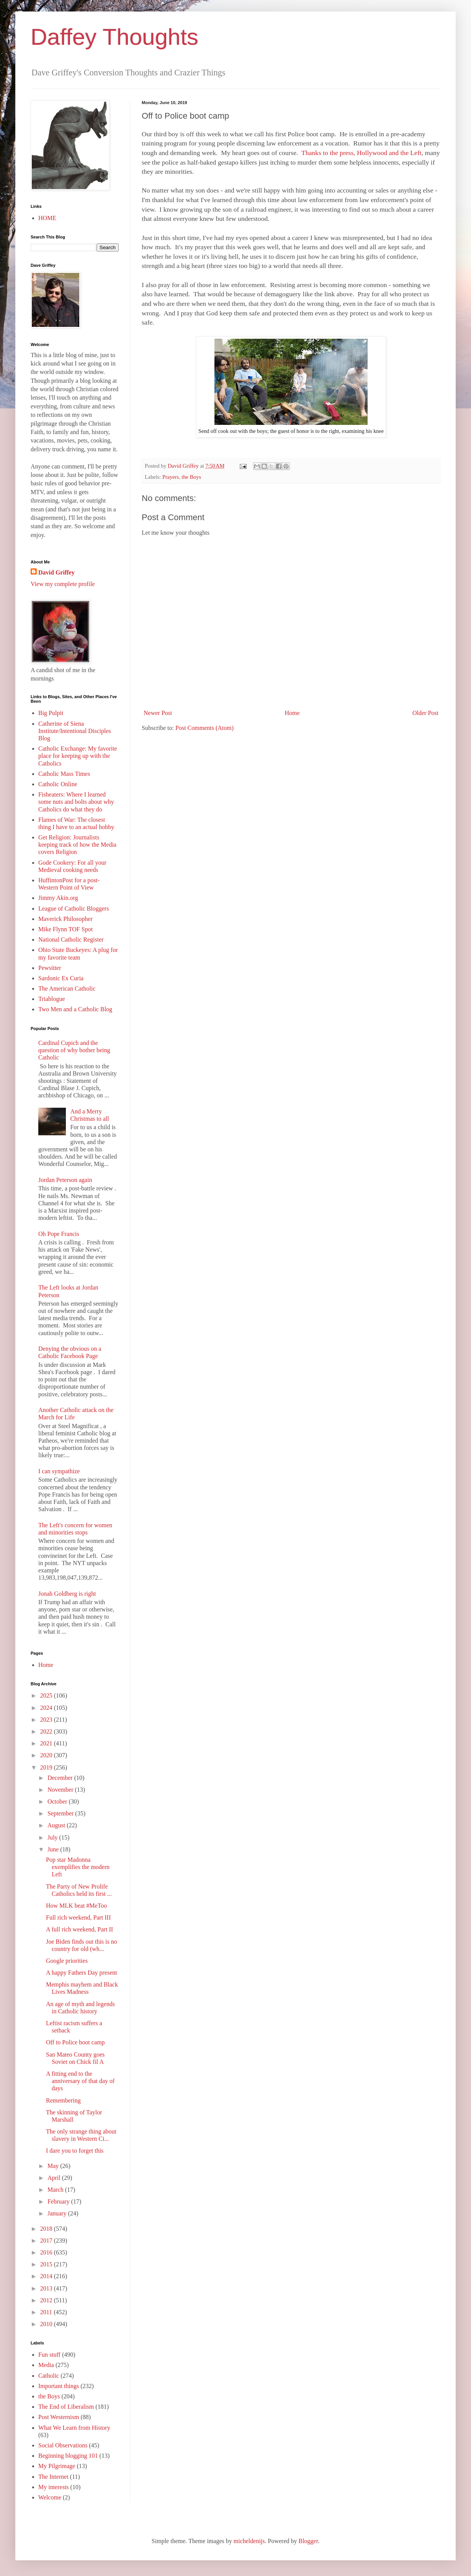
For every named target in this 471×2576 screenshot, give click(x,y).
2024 (47, 1707)
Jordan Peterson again (65, 1180)
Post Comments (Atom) (204, 728)
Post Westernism (58, 2417)
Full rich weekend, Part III (78, 1917)
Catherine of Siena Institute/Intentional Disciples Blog (74, 730)
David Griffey (56, 572)
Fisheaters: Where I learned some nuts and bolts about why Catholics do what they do (76, 801)
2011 (47, 2312)
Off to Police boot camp (75, 2042)
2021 (47, 1743)
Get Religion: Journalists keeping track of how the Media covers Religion (77, 844)
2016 (47, 2252)
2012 (47, 2300)
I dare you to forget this (74, 2150)
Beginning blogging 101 (68, 2455)
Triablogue (51, 999)
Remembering (63, 2100)
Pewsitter (49, 968)
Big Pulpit (50, 713)
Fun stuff (49, 2354)
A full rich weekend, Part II (79, 1929)
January (57, 2213)
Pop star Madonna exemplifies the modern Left (78, 1866)
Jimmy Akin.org (58, 898)
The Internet (53, 2476)
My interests (53, 2487)
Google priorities (67, 1960)
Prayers (170, 477)
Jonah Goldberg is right (67, 1593)
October (58, 1801)
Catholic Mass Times (64, 774)
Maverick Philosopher (65, 919)
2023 (47, 1719)
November (61, 1789)
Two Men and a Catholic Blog (75, 1009)
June (53, 1849)
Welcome (49, 2497)
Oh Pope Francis (58, 1234)
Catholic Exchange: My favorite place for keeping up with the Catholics (77, 755)
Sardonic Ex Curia (60, 978)
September (61, 1813)
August (57, 1825)
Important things (58, 2386)
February (59, 2201)
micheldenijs (249, 2541)
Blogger (308, 2541)
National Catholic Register (71, 939)
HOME (47, 218)
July (53, 1837)
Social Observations (62, 2445)
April (54, 2177)
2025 (47, 1695)
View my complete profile (63, 584)
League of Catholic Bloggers (73, 908)
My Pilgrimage (56, 2466)
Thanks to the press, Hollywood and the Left (361, 153)
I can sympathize (59, 1471)
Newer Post (158, 713)
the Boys (191, 477)
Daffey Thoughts (114, 37)
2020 (47, 1755)
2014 (47, 2276)
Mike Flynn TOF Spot (65, 929)
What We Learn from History (74, 2427)
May (53, 2166)
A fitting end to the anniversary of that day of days (80, 2080)
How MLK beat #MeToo (76, 1905)
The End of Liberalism (66, 2406)
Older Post (425, 713)
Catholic (48, 2375)
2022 (47, 1731)
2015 (47, 2264)
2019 (47, 1767)
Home (292, 713)
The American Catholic (66, 988)
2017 (47, 2240)
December (60, 1777)
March (56, 2189)
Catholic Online (57, 784)
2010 (47, 2324)
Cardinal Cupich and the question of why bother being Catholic (74, 1050)
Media (46, 2365)
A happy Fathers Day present (81, 1972)
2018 (47, 2228)
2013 (47, 2288)
